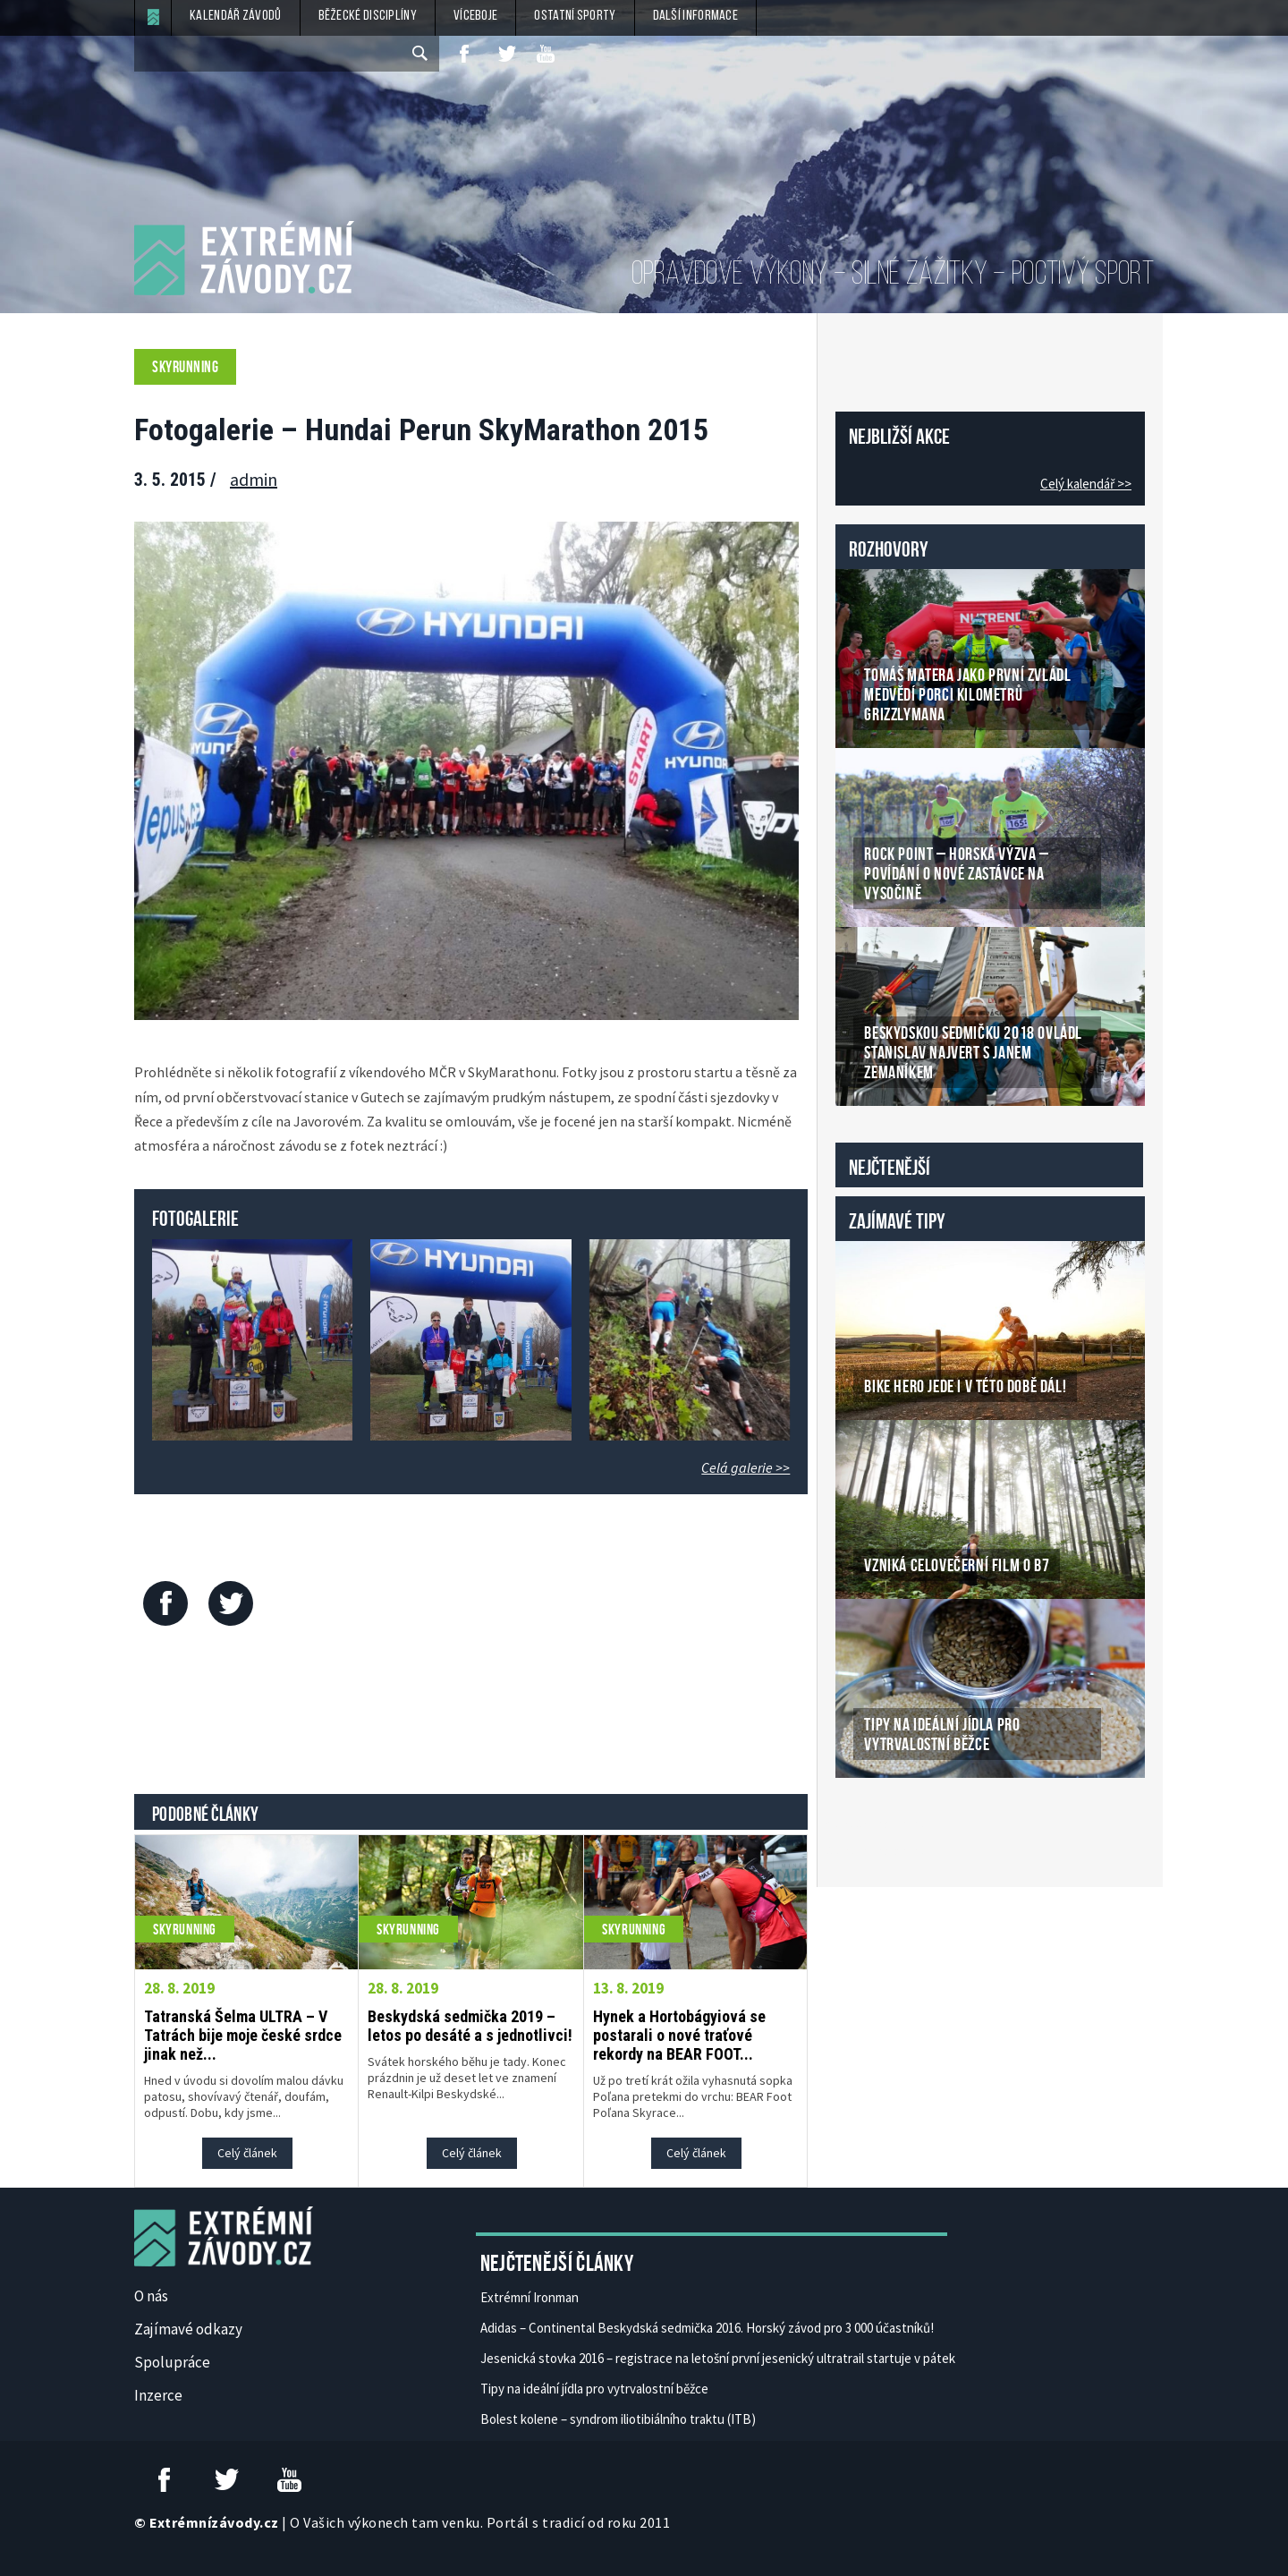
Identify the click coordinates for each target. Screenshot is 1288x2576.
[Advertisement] (471, 1714)
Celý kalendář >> (1085, 483)
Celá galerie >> (745, 1467)
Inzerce (158, 2395)
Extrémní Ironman (529, 2297)
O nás (151, 2296)
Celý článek (247, 2153)
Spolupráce (172, 2362)
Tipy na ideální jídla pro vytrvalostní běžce (594, 2388)
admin (253, 479)
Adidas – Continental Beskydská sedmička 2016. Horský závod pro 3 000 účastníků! (707, 2327)
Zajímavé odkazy (188, 2329)
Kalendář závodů (236, 16)
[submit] (421, 54)
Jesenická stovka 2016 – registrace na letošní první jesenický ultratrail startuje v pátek (717, 2358)
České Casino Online (875, 1823)
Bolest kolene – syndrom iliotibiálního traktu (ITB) (618, 2418)
